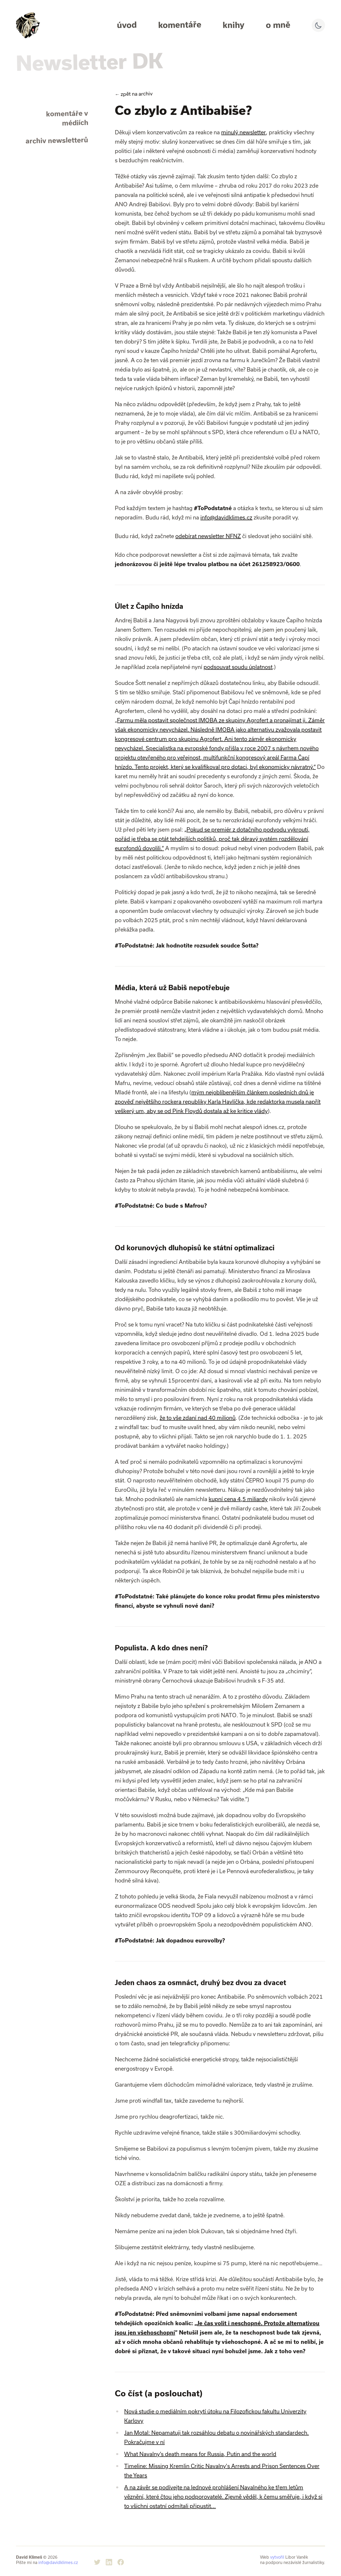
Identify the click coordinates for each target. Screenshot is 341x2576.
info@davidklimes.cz (226, 517)
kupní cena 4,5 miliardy (238, 1499)
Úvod (127, 25)
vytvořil (277, 2557)
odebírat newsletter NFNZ (208, 536)
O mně (278, 25)
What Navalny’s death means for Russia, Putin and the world (200, 2454)
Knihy (233, 25)
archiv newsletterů (57, 140)
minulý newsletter (243, 132)
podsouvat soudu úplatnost (238, 667)
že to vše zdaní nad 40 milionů (198, 1418)
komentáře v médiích (67, 118)
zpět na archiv (134, 94)
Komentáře (179, 25)
